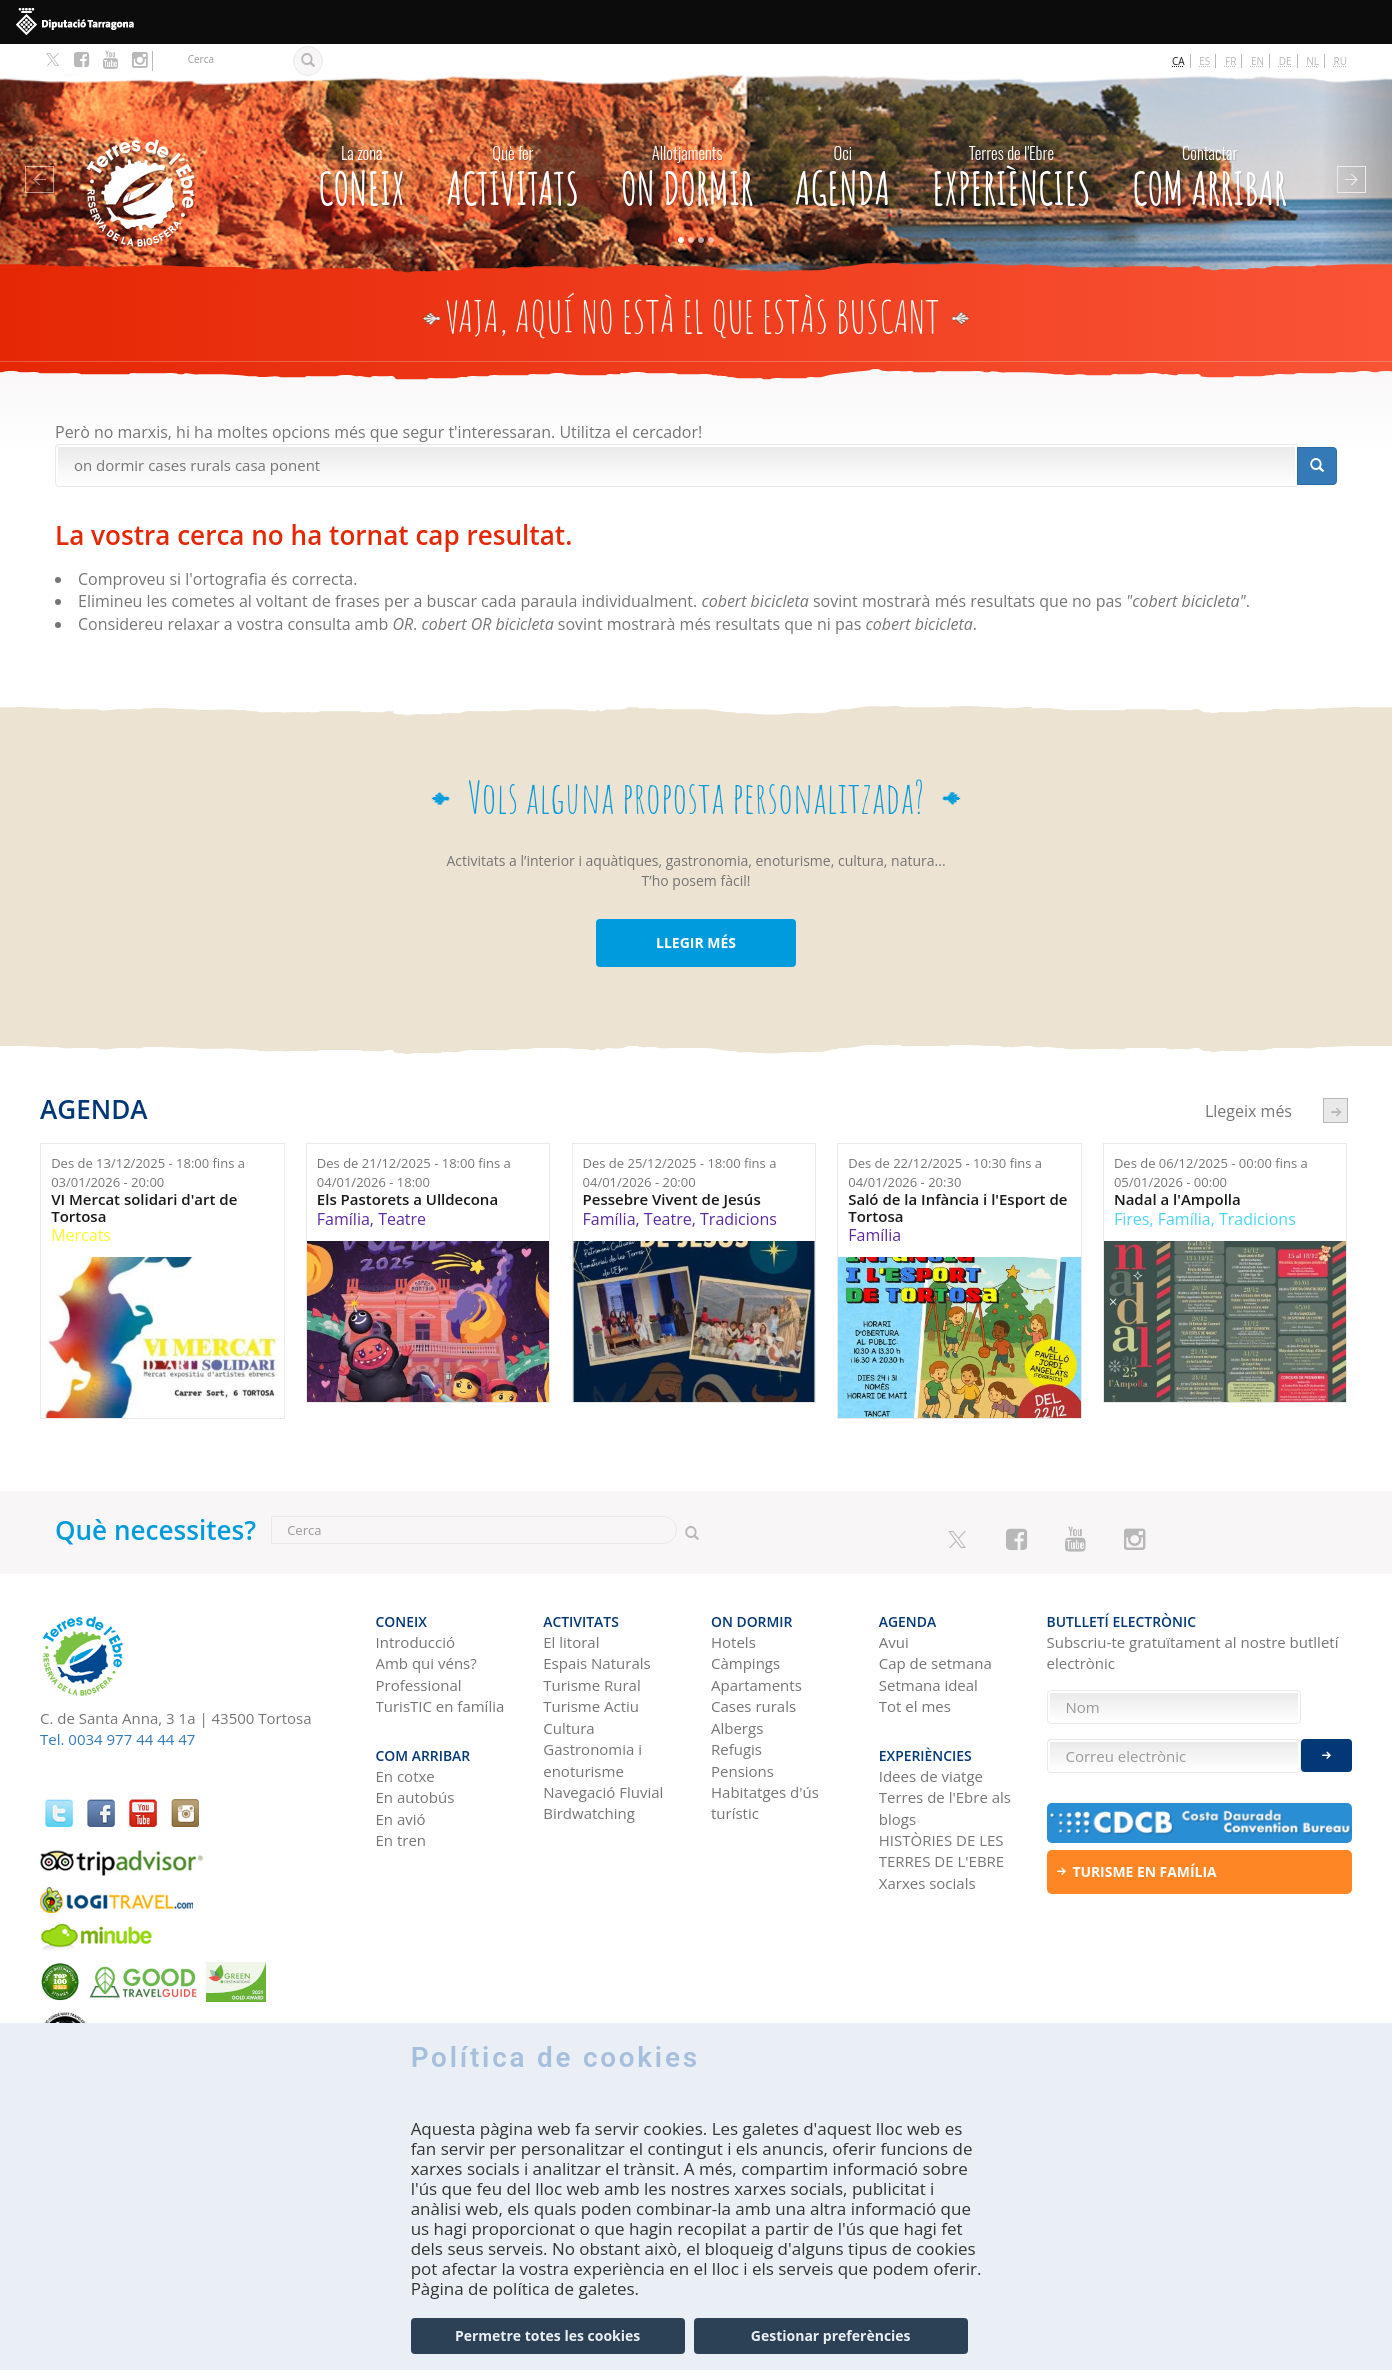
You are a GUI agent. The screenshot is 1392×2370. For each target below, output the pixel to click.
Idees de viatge (931, 1776)
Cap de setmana (935, 1663)
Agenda (842, 172)
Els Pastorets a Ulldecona (407, 1199)
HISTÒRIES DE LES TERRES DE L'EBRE (941, 1850)
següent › (1335, 1110)
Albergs (737, 1728)
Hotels (733, 1642)
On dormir (687, 172)
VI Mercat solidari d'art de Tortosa (144, 1207)
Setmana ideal (928, 1685)
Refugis (736, 1749)
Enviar (1326, 1755)
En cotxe (405, 1776)
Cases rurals (753, 1706)
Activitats (513, 172)
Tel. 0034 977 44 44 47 (117, 1739)
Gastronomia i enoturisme (592, 1759)
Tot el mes (915, 1706)
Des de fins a (148, 1172)
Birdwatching (589, 1813)
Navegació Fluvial (603, 1792)
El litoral (571, 1642)
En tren (401, 1840)
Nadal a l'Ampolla (1177, 1199)
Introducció (415, 1642)
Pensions (742, 1771)
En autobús (415, 1797)
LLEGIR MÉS (696, 942)
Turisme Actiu (591, 1706)
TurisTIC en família (440, 1706)
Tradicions (738, 1219)
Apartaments (756, 1685)
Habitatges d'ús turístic (765, 1802)
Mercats (81, 1235)
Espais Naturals (596, 1663)
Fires (1131, 1219)
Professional (419, 1685)
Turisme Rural (591, 1685)
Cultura (568, 1728)
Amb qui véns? (426, 1663)
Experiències (1011, 172)
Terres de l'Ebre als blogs (945, 1807)
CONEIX (361, 172)
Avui (894, 1642)
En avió (401, 1819)
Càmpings (745, 1663)
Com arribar (1210, 172)
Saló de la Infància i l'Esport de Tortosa (957, 1207)
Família (343, 1219)
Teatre (402, 1219)
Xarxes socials (927, 1883)
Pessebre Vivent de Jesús (672, 1199)
